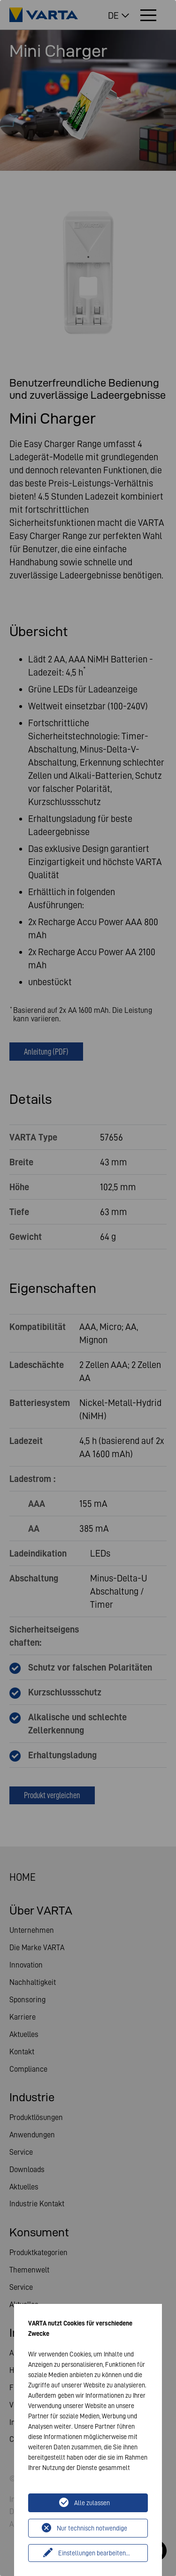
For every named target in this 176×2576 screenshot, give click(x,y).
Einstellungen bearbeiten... (94, 2553)
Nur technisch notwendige (92, 2528)
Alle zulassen (92, 2503)
